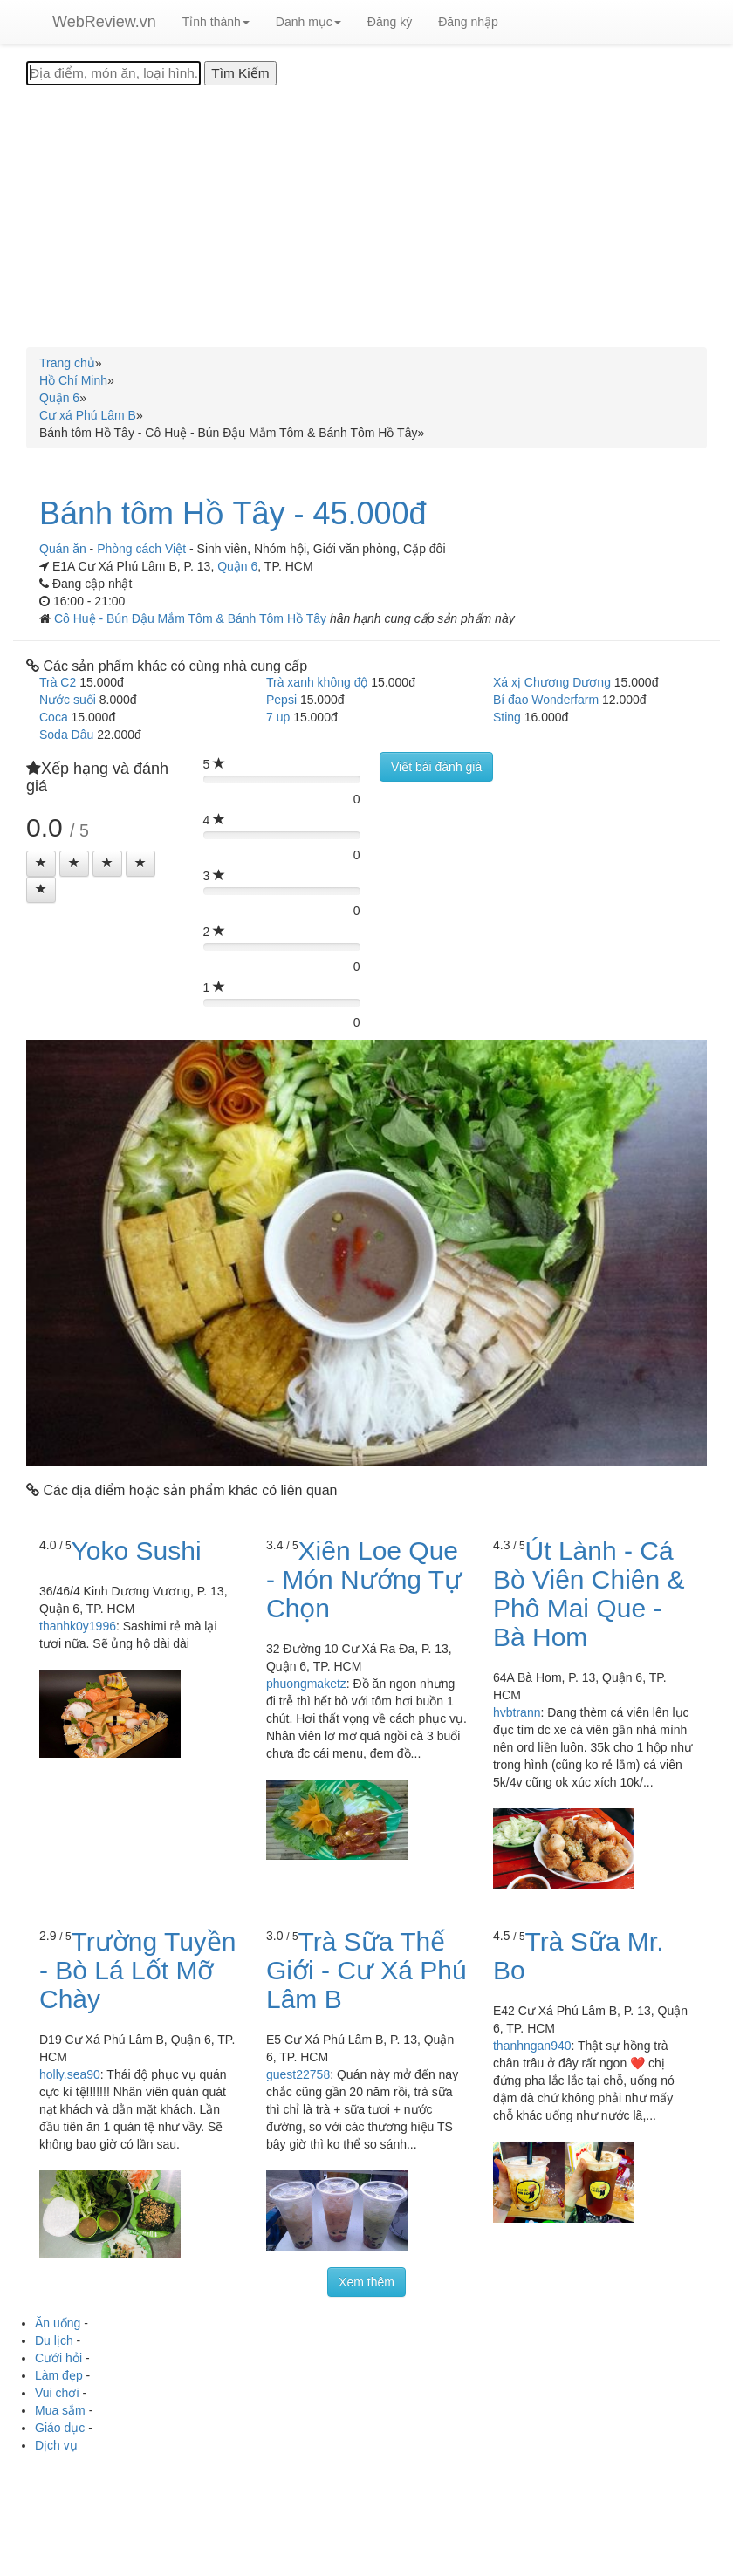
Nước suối (67, 700)
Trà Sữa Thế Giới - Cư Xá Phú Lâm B (366, 1970)
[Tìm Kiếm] (240, 73)
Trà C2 (57, 682)
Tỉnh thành (216, 22)
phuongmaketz (306, 1684)
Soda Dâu (66, 734)
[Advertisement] (366, 216)
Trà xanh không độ (316, 682)
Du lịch (54, 2340)
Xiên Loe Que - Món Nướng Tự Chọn (364, 1579)
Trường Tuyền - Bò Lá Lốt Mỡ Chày (137, 1970)
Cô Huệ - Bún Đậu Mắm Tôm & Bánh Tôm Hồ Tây (192, 618)
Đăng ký (389, 22)
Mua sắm (60, 2410)
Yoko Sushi (137, 1550)
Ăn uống (57, 2323)
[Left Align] (41, 864)
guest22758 (298, 2074)
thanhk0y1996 (77, 1626)
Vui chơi (57, 2393)
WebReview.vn (104, 22)
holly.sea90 (69, 2074)
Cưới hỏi (58, 2358)
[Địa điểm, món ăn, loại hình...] (113, 73)
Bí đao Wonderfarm (546, 700)
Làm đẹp (59, 2375)
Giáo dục (60, 2428)
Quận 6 (237, 566)
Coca (53, 717)
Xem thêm (366, 2282)
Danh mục (308, 22)
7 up (278, 717)
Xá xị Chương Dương (552, 682)
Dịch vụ (56, 2445)
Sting (507, 717)
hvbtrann (516, 1712)
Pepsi (281, 700)
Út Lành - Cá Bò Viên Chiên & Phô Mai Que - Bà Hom (589, 1593)
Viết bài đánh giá (436, 767)
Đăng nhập (468, 22)
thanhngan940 (532, 2046)
